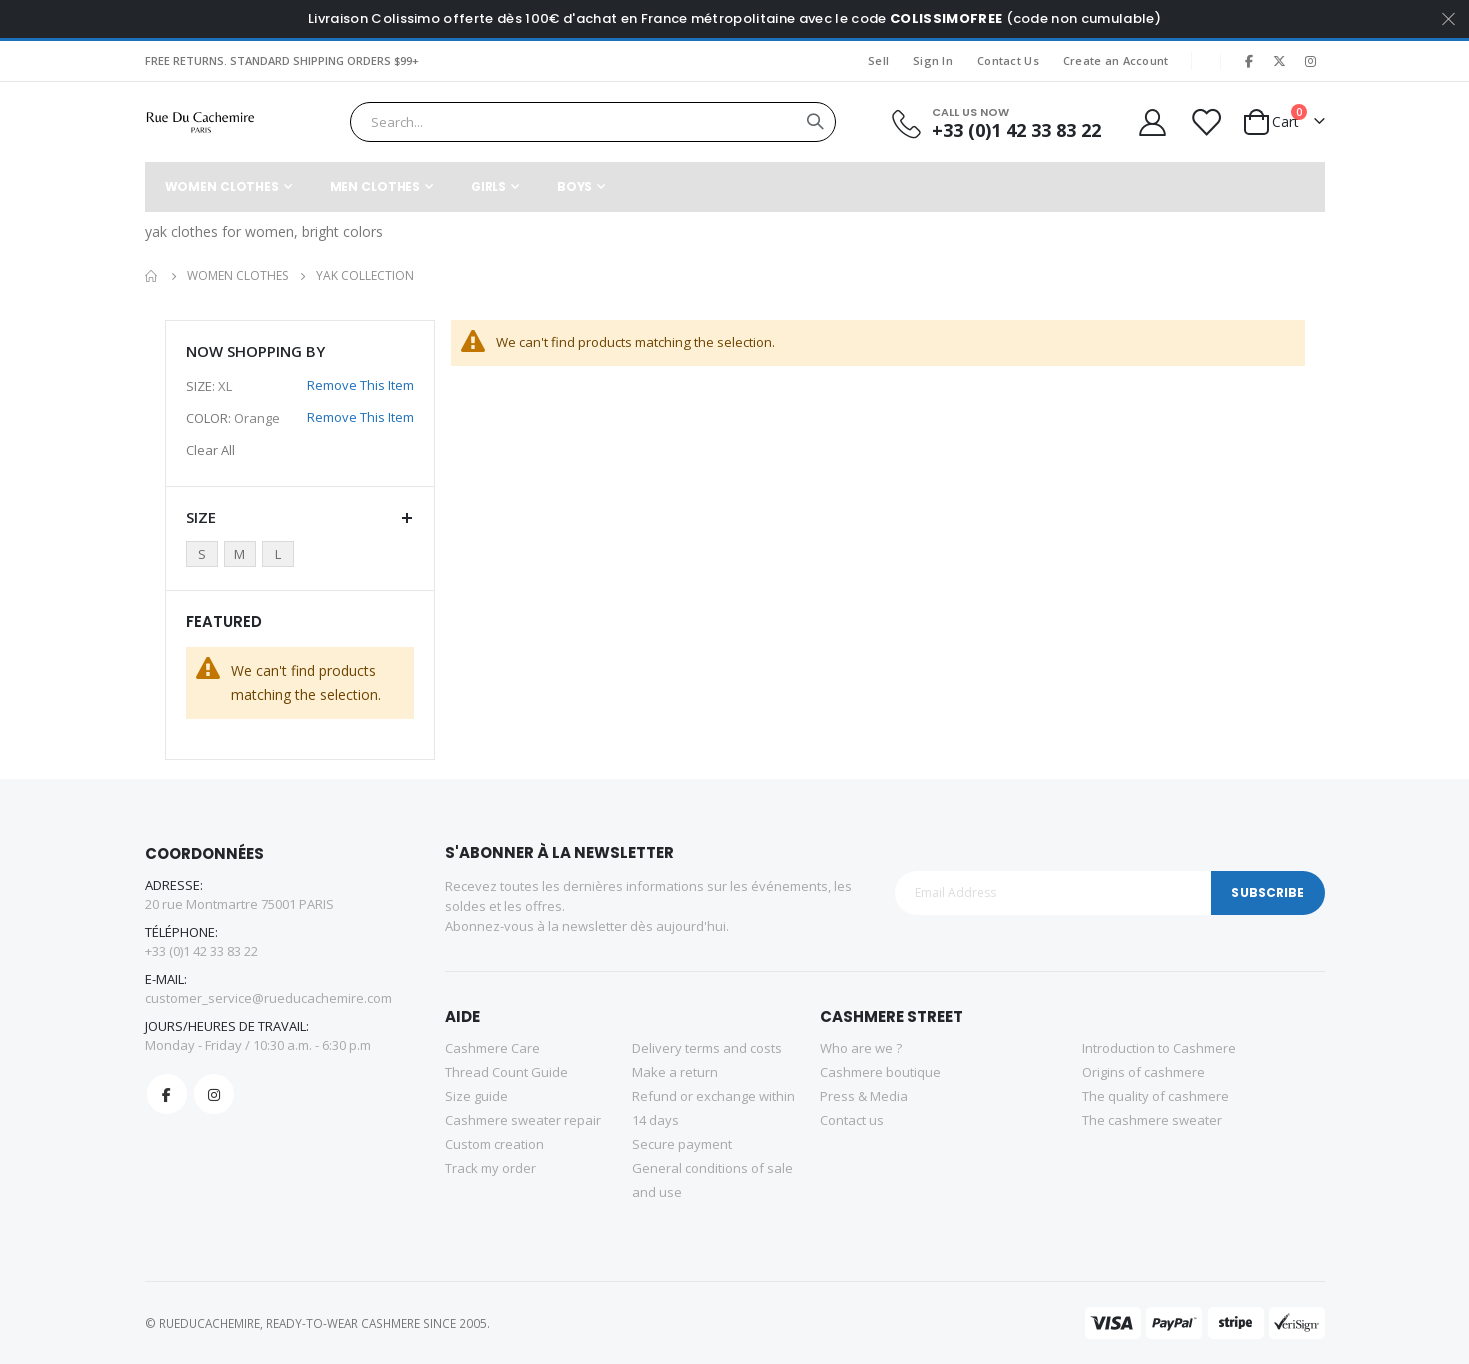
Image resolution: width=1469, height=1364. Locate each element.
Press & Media (864, 1096)
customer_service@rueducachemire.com (268, 998)
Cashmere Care (492, 1048)
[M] (243, 554)
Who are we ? (861, 1048)
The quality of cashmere (1155, 1096)
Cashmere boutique (880, 1072)
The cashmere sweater (1152, 1120)
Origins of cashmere (1143, 1072)
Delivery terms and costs (707, 1048)
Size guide (476, 1096)
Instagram (214, 1094)
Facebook (167, 1094)
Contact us (852, 1120)
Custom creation (494, 1144)
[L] (281, 554)
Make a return (675, 1072)
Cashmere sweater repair (523, 1120)
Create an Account (1116, 60)
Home (152, 276)
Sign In (933, 60)
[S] (205, 554)
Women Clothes (237, 276)
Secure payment (682, 1144)
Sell (878, 60)
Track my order (490, 1168)
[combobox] (592, 122)
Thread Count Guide (506, 1072)
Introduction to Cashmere (1159, 1048)
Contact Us (1008, 60)
